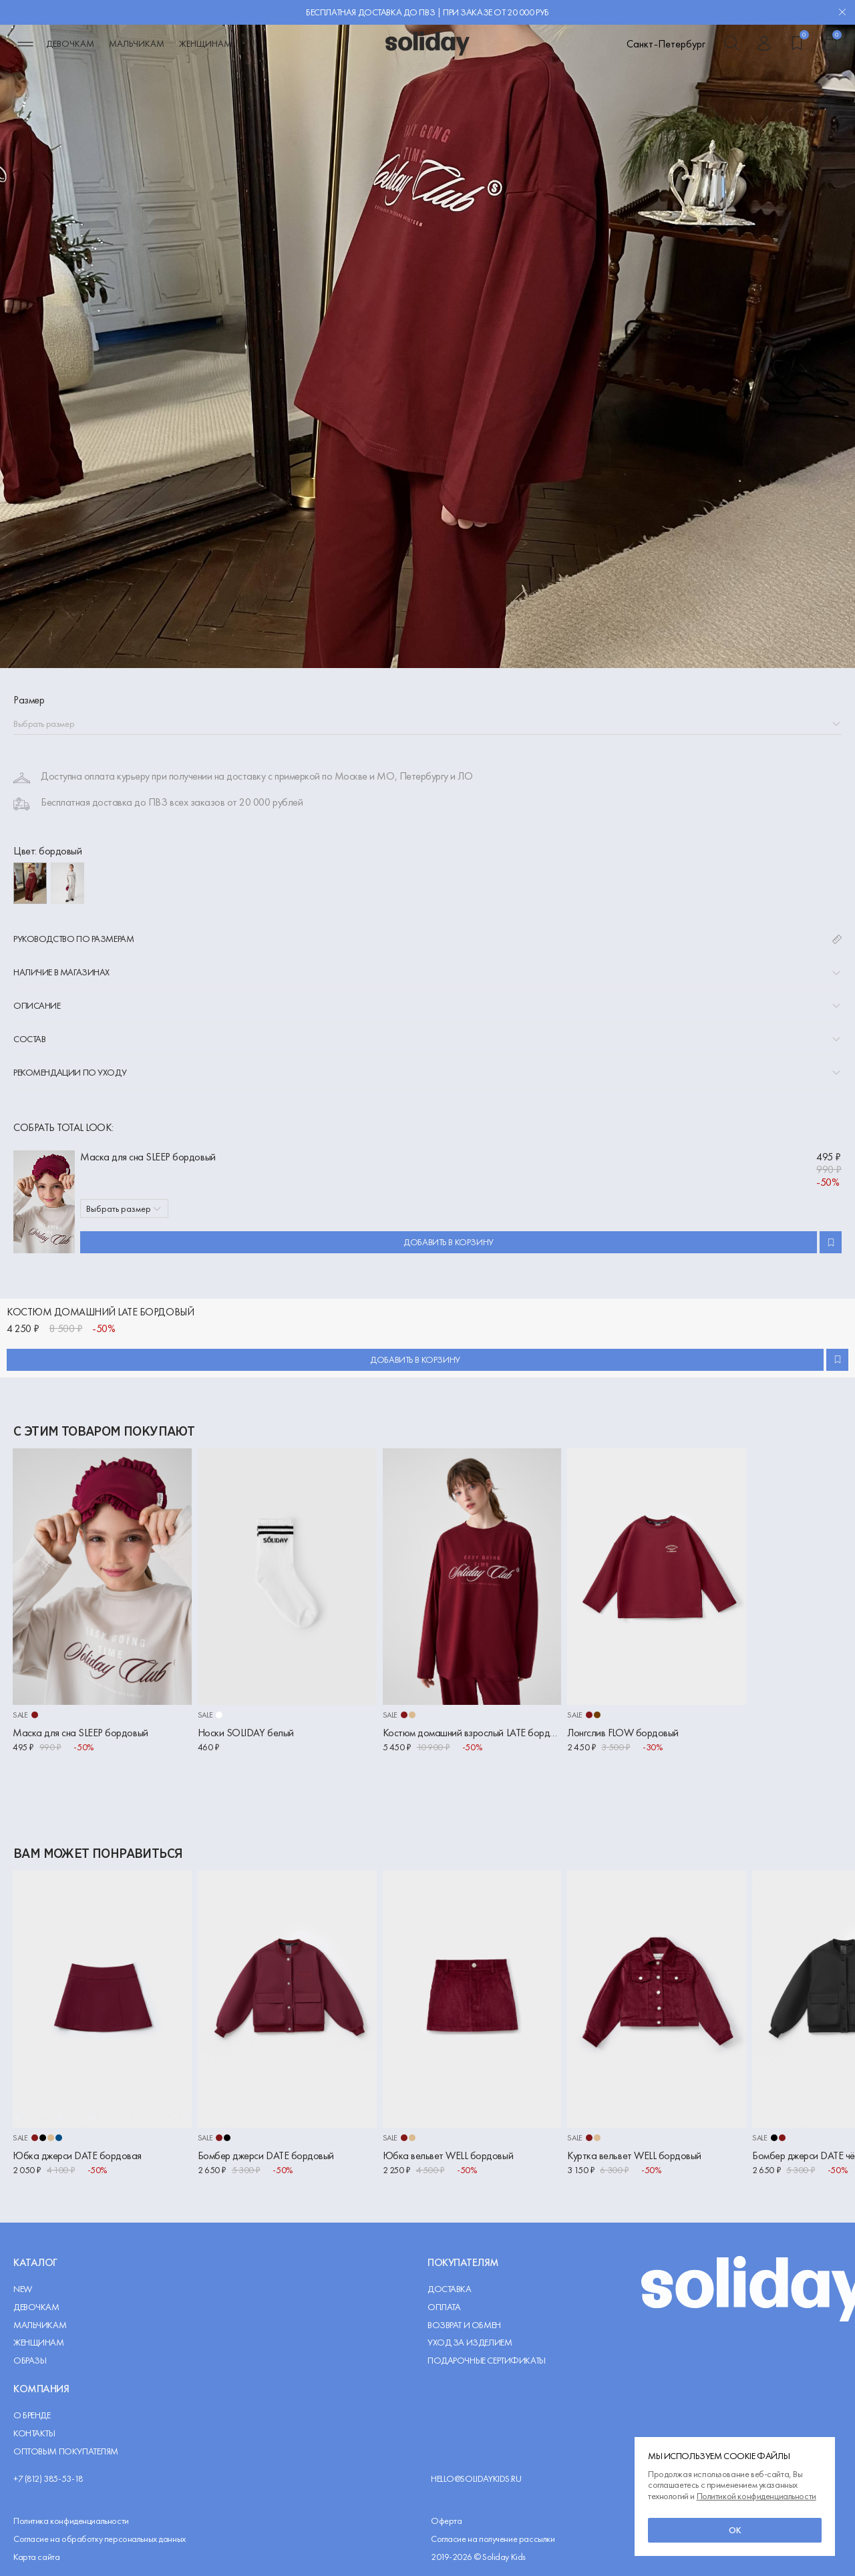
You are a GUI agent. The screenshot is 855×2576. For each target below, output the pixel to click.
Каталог (35, 2262)
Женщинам (205, 43)
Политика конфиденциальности (71, 2521)
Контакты (34, 2433)
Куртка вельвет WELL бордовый (634, 2155)
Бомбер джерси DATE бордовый (266, 2155)
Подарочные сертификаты (487, 2360)
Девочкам (70, 43)
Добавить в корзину (448, 1242)
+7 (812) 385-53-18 (48, 2478)
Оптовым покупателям (65, 2451)
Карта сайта (36, 2557)
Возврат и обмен (464, 2325)
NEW (22, 2289)
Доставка (450, 2289)
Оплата (444, 2307)
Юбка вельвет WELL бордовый (448, 2155)
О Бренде (32, 2415)
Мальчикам (136, 43)
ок (735, 2530)
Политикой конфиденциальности (756, 2496)
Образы (29, 2360)
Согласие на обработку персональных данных (99, 2539)
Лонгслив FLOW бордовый (622, 1732)
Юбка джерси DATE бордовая (77, 2155)
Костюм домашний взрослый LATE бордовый (472, 1732)
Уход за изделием (470, 2342)
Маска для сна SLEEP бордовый (148, 1157)
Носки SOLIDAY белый (246, 1732)
